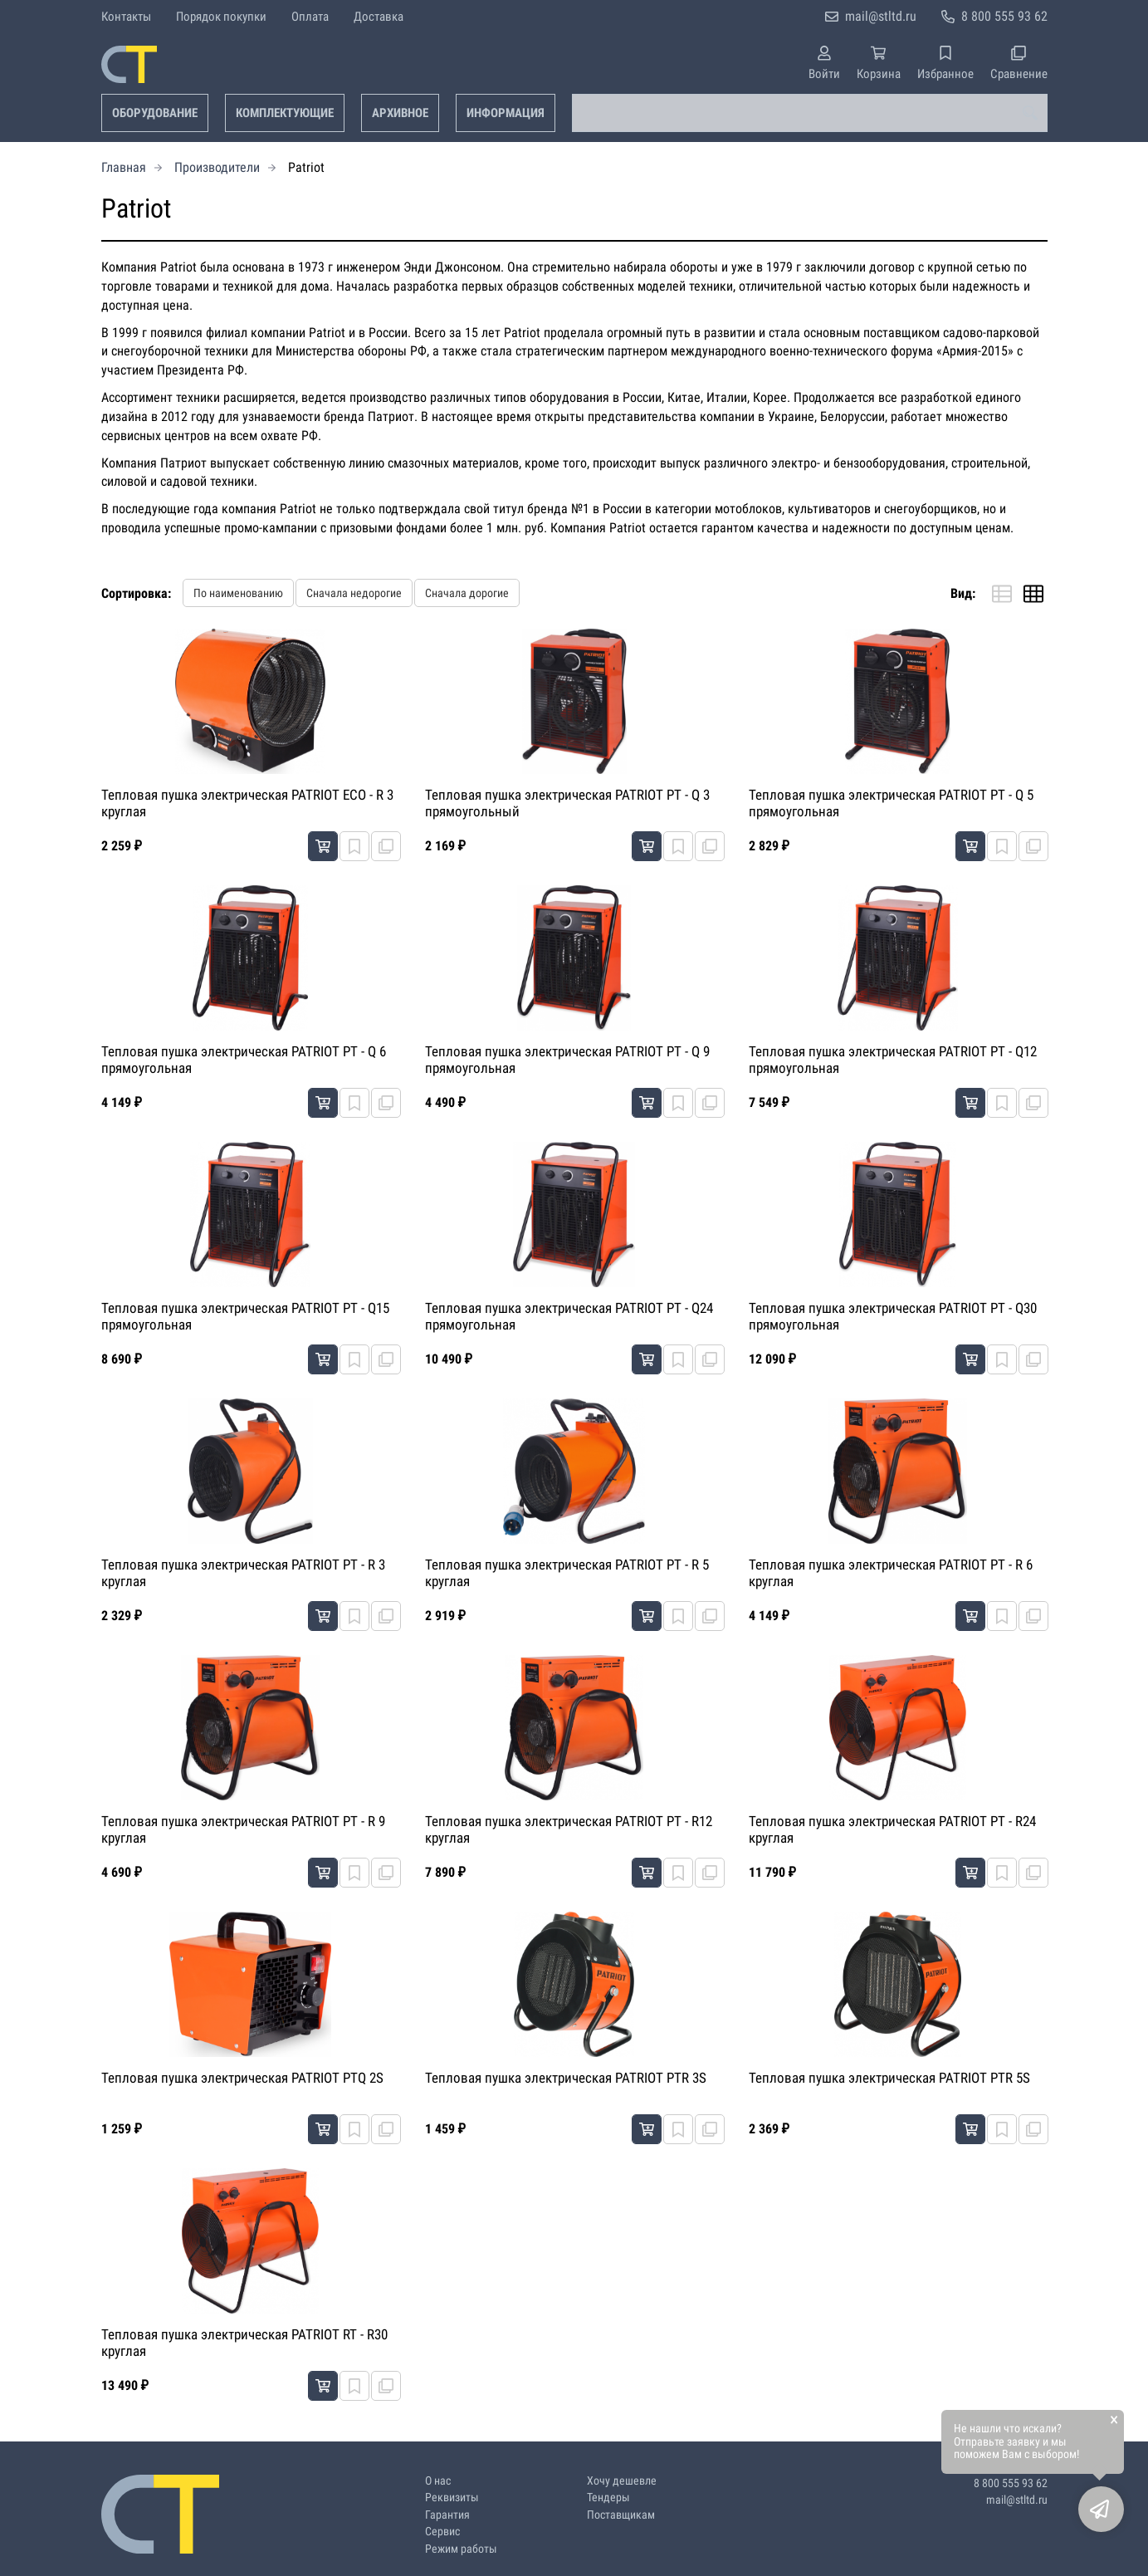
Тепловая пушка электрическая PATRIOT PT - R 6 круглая (891, 1572)
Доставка (378, 16)
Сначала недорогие (354, 593)
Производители (217, 167)
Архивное (400, 112)
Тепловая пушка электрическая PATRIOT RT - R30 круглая (244, 2342)
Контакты (126, 16)
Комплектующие (285, 112)
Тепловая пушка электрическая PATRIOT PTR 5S (889, 2077)
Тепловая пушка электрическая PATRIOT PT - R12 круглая (568, 1829)
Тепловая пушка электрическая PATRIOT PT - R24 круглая (892, 1829)
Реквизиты (452, 2497)
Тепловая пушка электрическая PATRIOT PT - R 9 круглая (243, 1829)
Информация (506, 112)
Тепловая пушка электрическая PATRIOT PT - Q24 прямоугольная (569, 1316)
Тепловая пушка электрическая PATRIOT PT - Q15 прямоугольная (245, 1316)
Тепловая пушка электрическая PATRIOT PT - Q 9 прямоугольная (567, 1059)
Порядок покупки (221, 16)
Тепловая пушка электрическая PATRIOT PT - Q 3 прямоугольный (567, 803)
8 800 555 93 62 (1004, 16)
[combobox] (810, 113)
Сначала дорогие (467, 593)
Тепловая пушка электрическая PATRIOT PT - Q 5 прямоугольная (891, 803)
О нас (438, 2481)
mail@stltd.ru (880, 16)
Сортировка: (136, 593)
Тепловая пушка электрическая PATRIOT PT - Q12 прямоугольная (893, 1059)
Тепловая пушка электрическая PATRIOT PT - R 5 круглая (567, 1572)
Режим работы (461, 2549)
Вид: (962, 593)
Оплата (310, 16)
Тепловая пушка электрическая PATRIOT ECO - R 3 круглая (247, 803)
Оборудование (155, 112)
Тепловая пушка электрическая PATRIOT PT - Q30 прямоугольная (893, 1316)
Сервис (442, 2531)
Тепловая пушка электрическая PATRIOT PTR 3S (565, 2077)
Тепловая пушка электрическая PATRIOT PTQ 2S (242, 2077)
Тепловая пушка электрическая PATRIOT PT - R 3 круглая (243, 1572)
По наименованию (238, 593)
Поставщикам (621, 2515)
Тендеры (608, 2497)
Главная (123, 167)
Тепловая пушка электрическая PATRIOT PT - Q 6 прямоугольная (243, 1059)
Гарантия (447, 2515)
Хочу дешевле (622, 2481)
